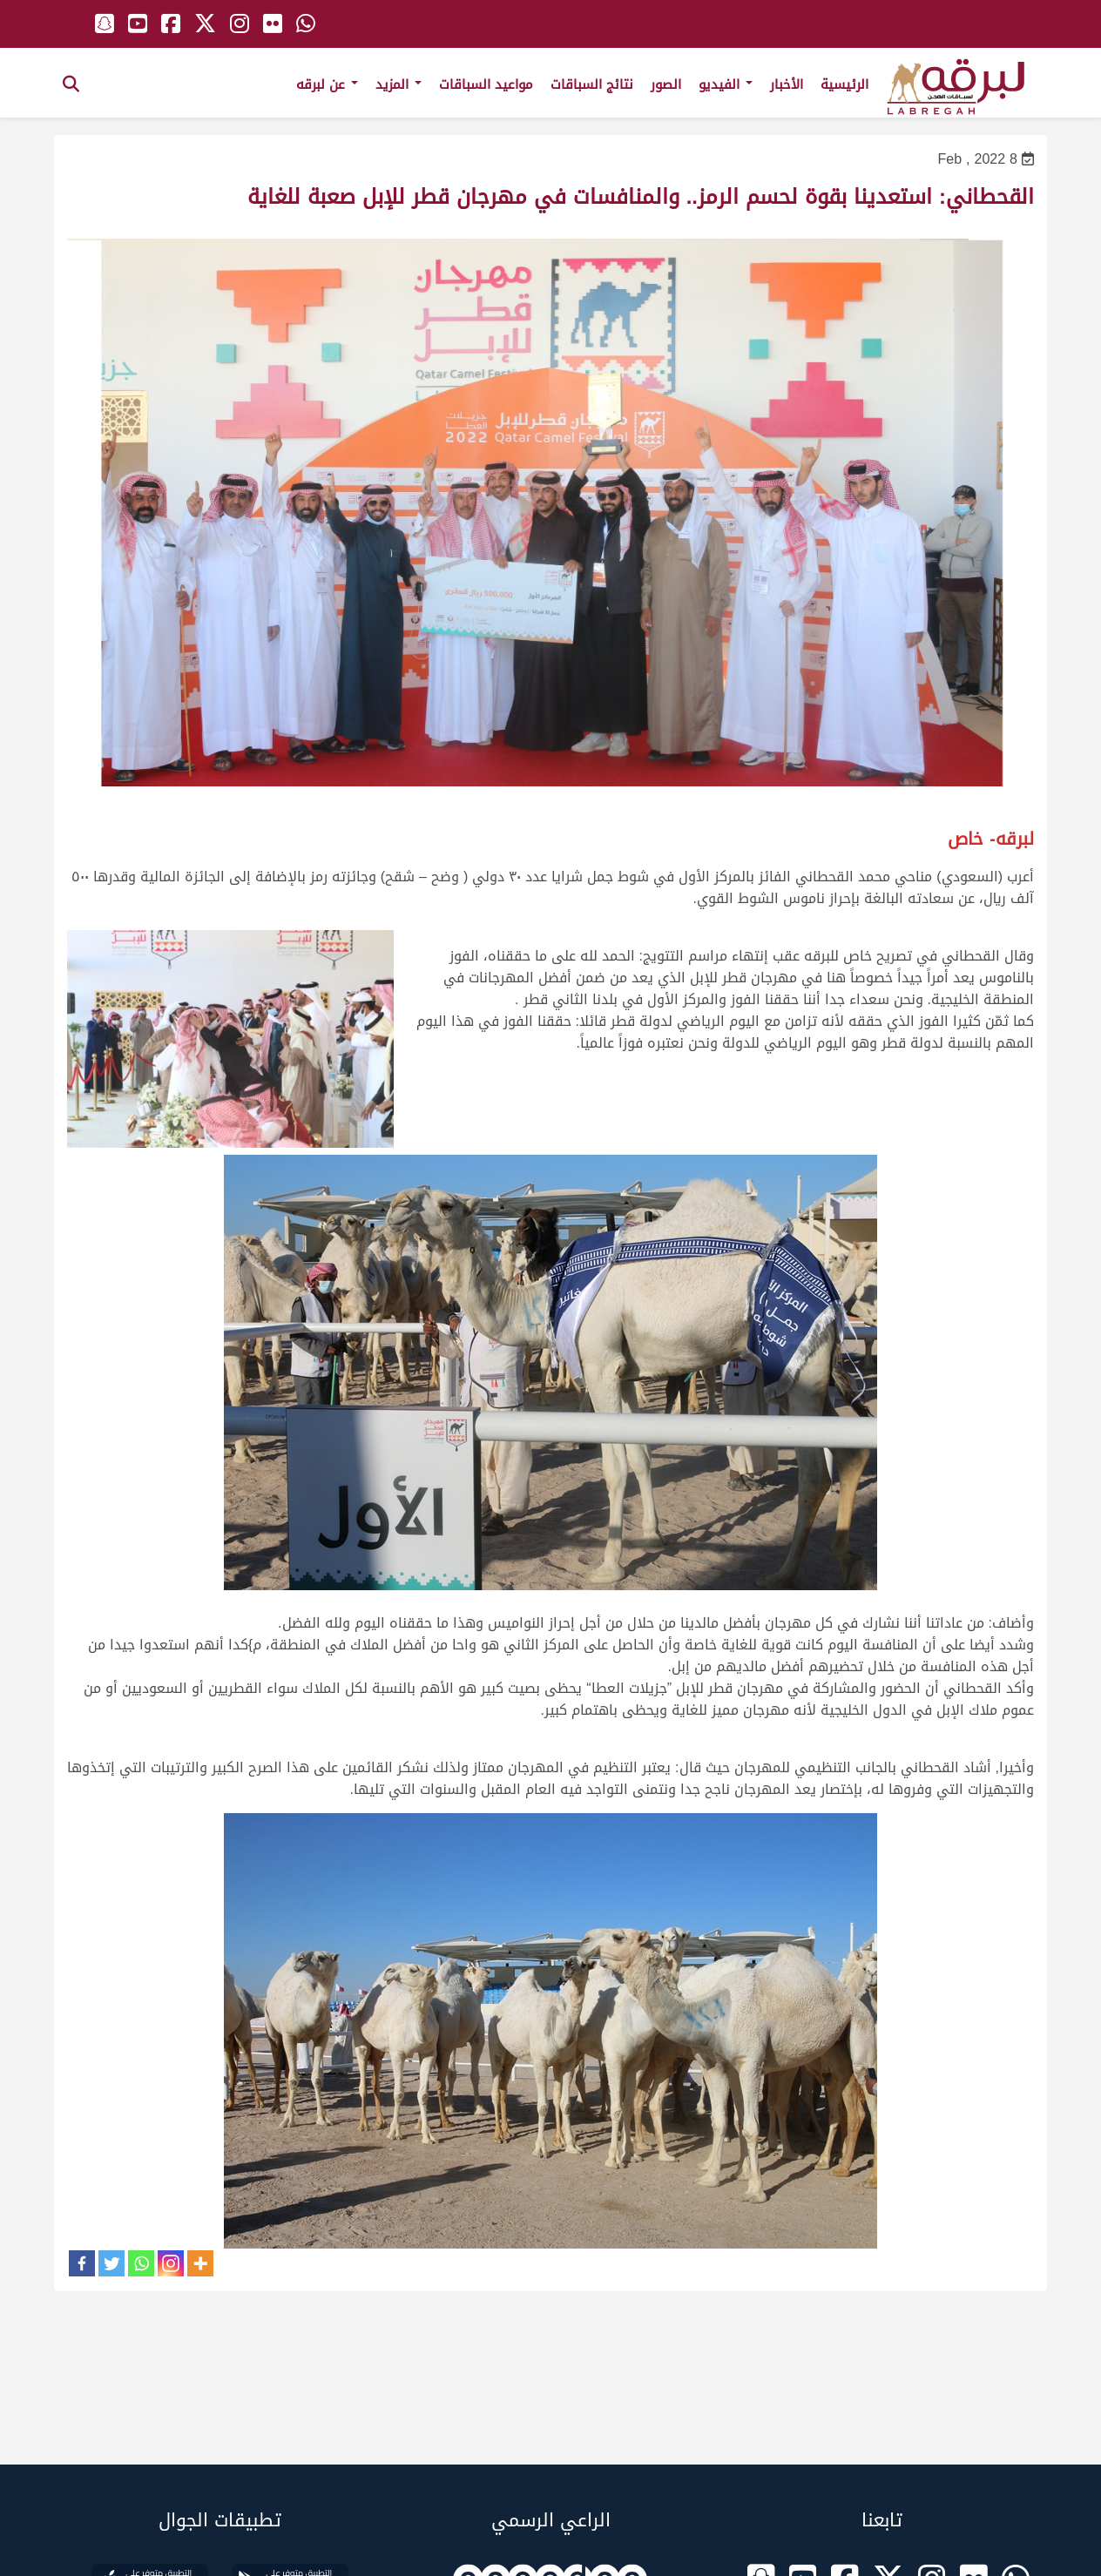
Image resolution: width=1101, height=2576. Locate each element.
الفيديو (726, 84)
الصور (666, 84)
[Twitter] (111, 2263)
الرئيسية (844, 84)
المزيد (398, 84)
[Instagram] (171, 2263)
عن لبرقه (327, 84)
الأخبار (786, 84)
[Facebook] (82, 2263)
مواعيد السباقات (486, 84)
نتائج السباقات (591, 84)
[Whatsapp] (141, 2263)
